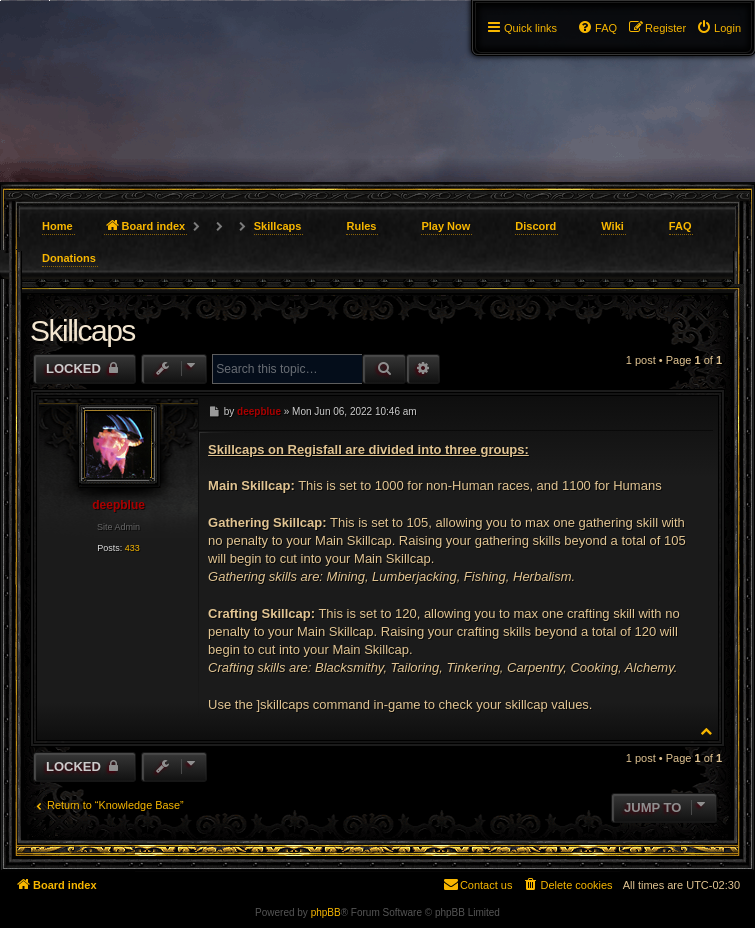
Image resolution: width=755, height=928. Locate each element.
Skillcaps (278, 226)
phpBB (326, 912)
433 (132, 548)
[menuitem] (718, 28)
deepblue (118, 505)
